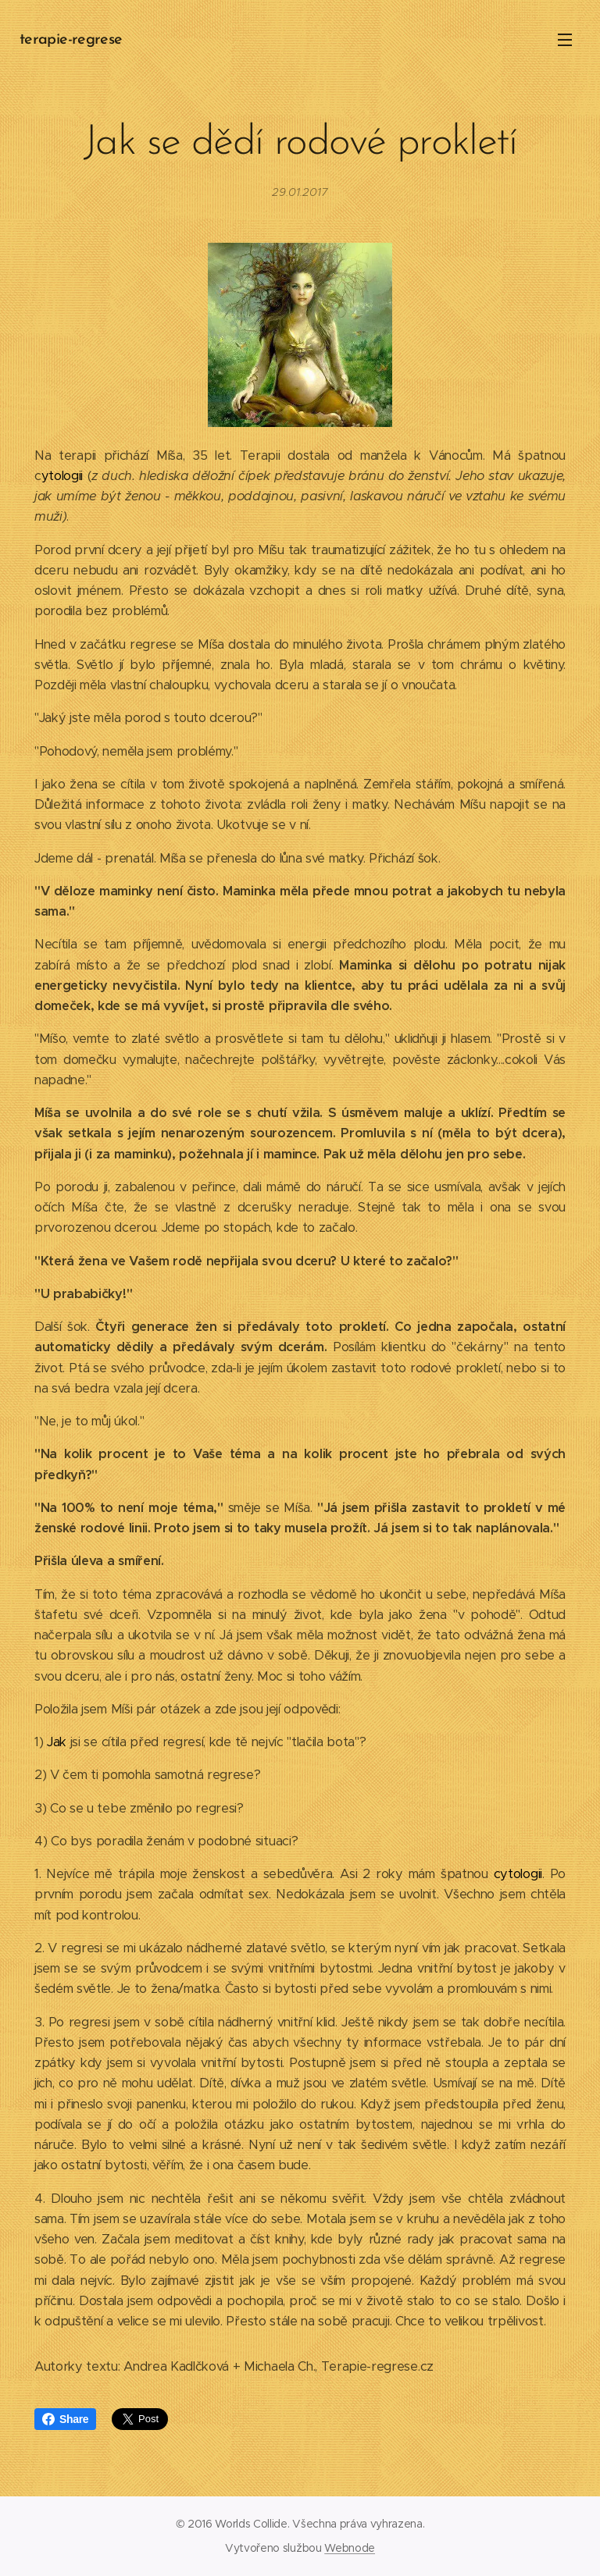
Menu (565, 40)
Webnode (349, 2548)
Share (65, 2419)
